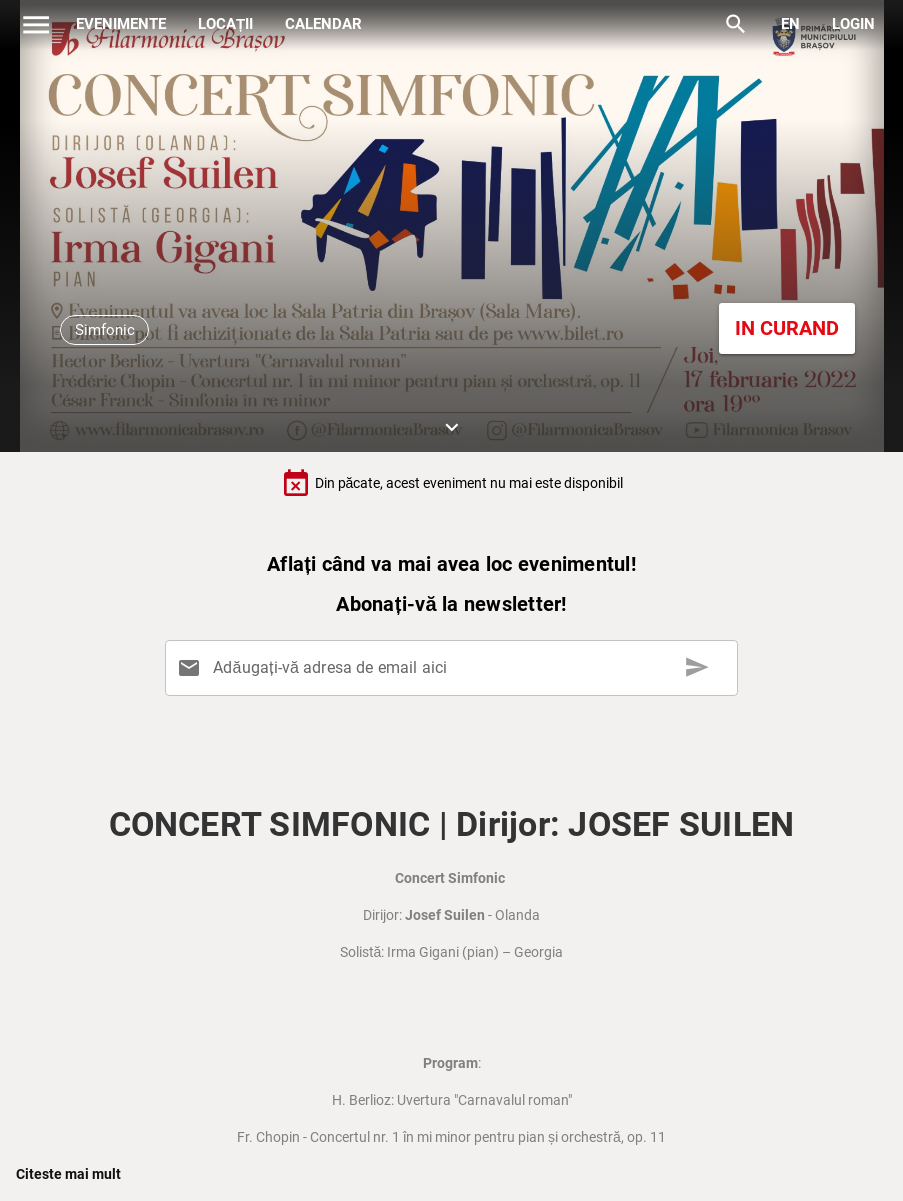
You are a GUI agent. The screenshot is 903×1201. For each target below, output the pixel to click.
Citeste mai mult (68, 1174)
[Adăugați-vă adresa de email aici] (455, 668)
